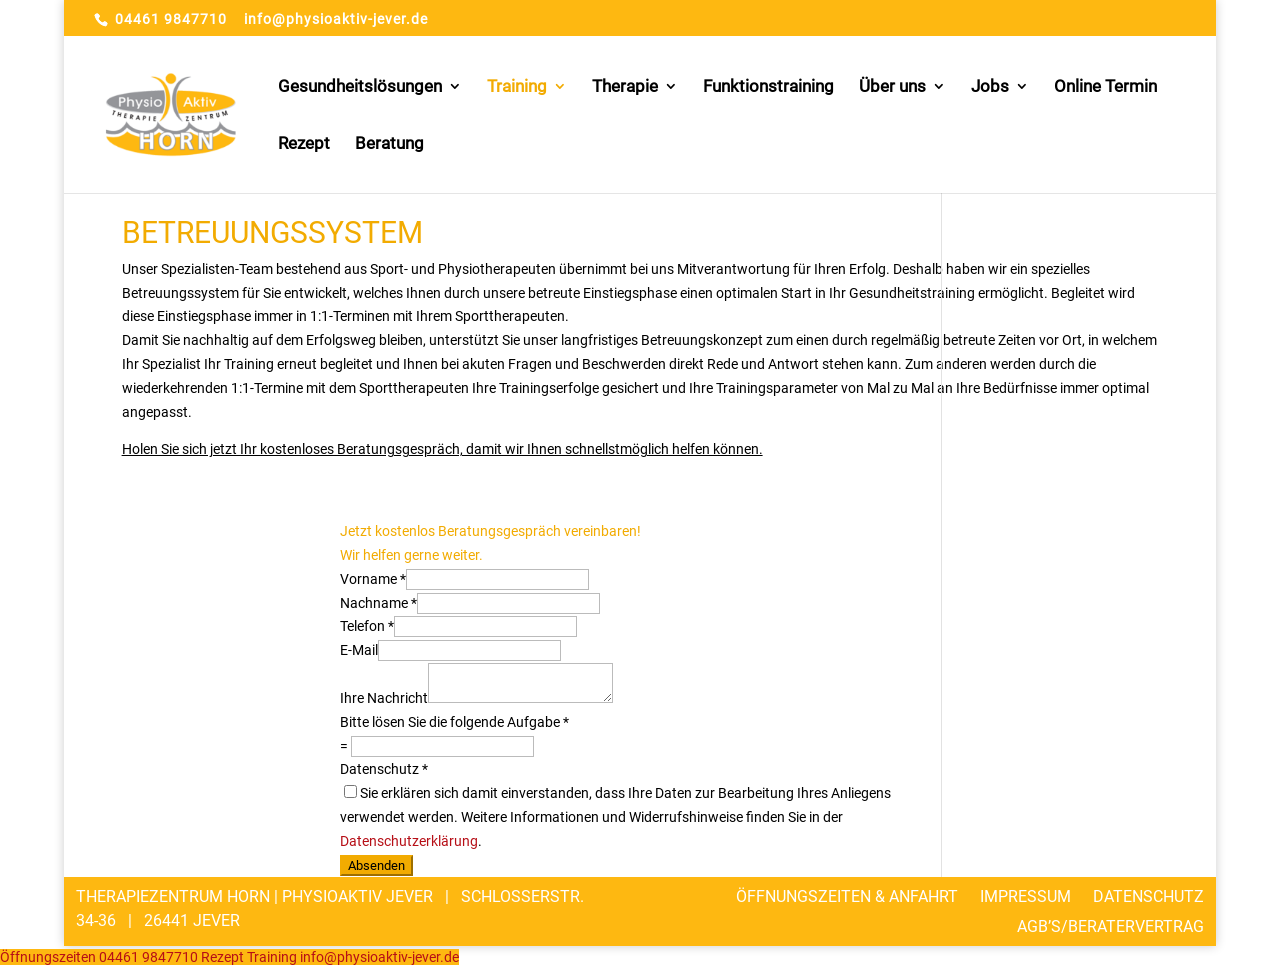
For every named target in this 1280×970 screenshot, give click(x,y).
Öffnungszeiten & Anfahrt (847, 895)
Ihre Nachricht (384, 698)
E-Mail (359, 650)
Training (517, 87)
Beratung (389, 144)
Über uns (892, 87)
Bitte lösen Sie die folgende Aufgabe (454, 722)
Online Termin (1105, 87)
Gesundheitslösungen (360, 87)
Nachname (378, 603)
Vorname (373, 579)
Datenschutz (384, 769)
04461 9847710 (171, 19)
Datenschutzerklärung (409, 841)
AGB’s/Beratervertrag (1110, 925)
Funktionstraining (768, 87)
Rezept (304, 144)
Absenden (376, 865)
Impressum (1025, 895)
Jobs (990, 87)
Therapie (625, 87)
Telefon (367, 626)
